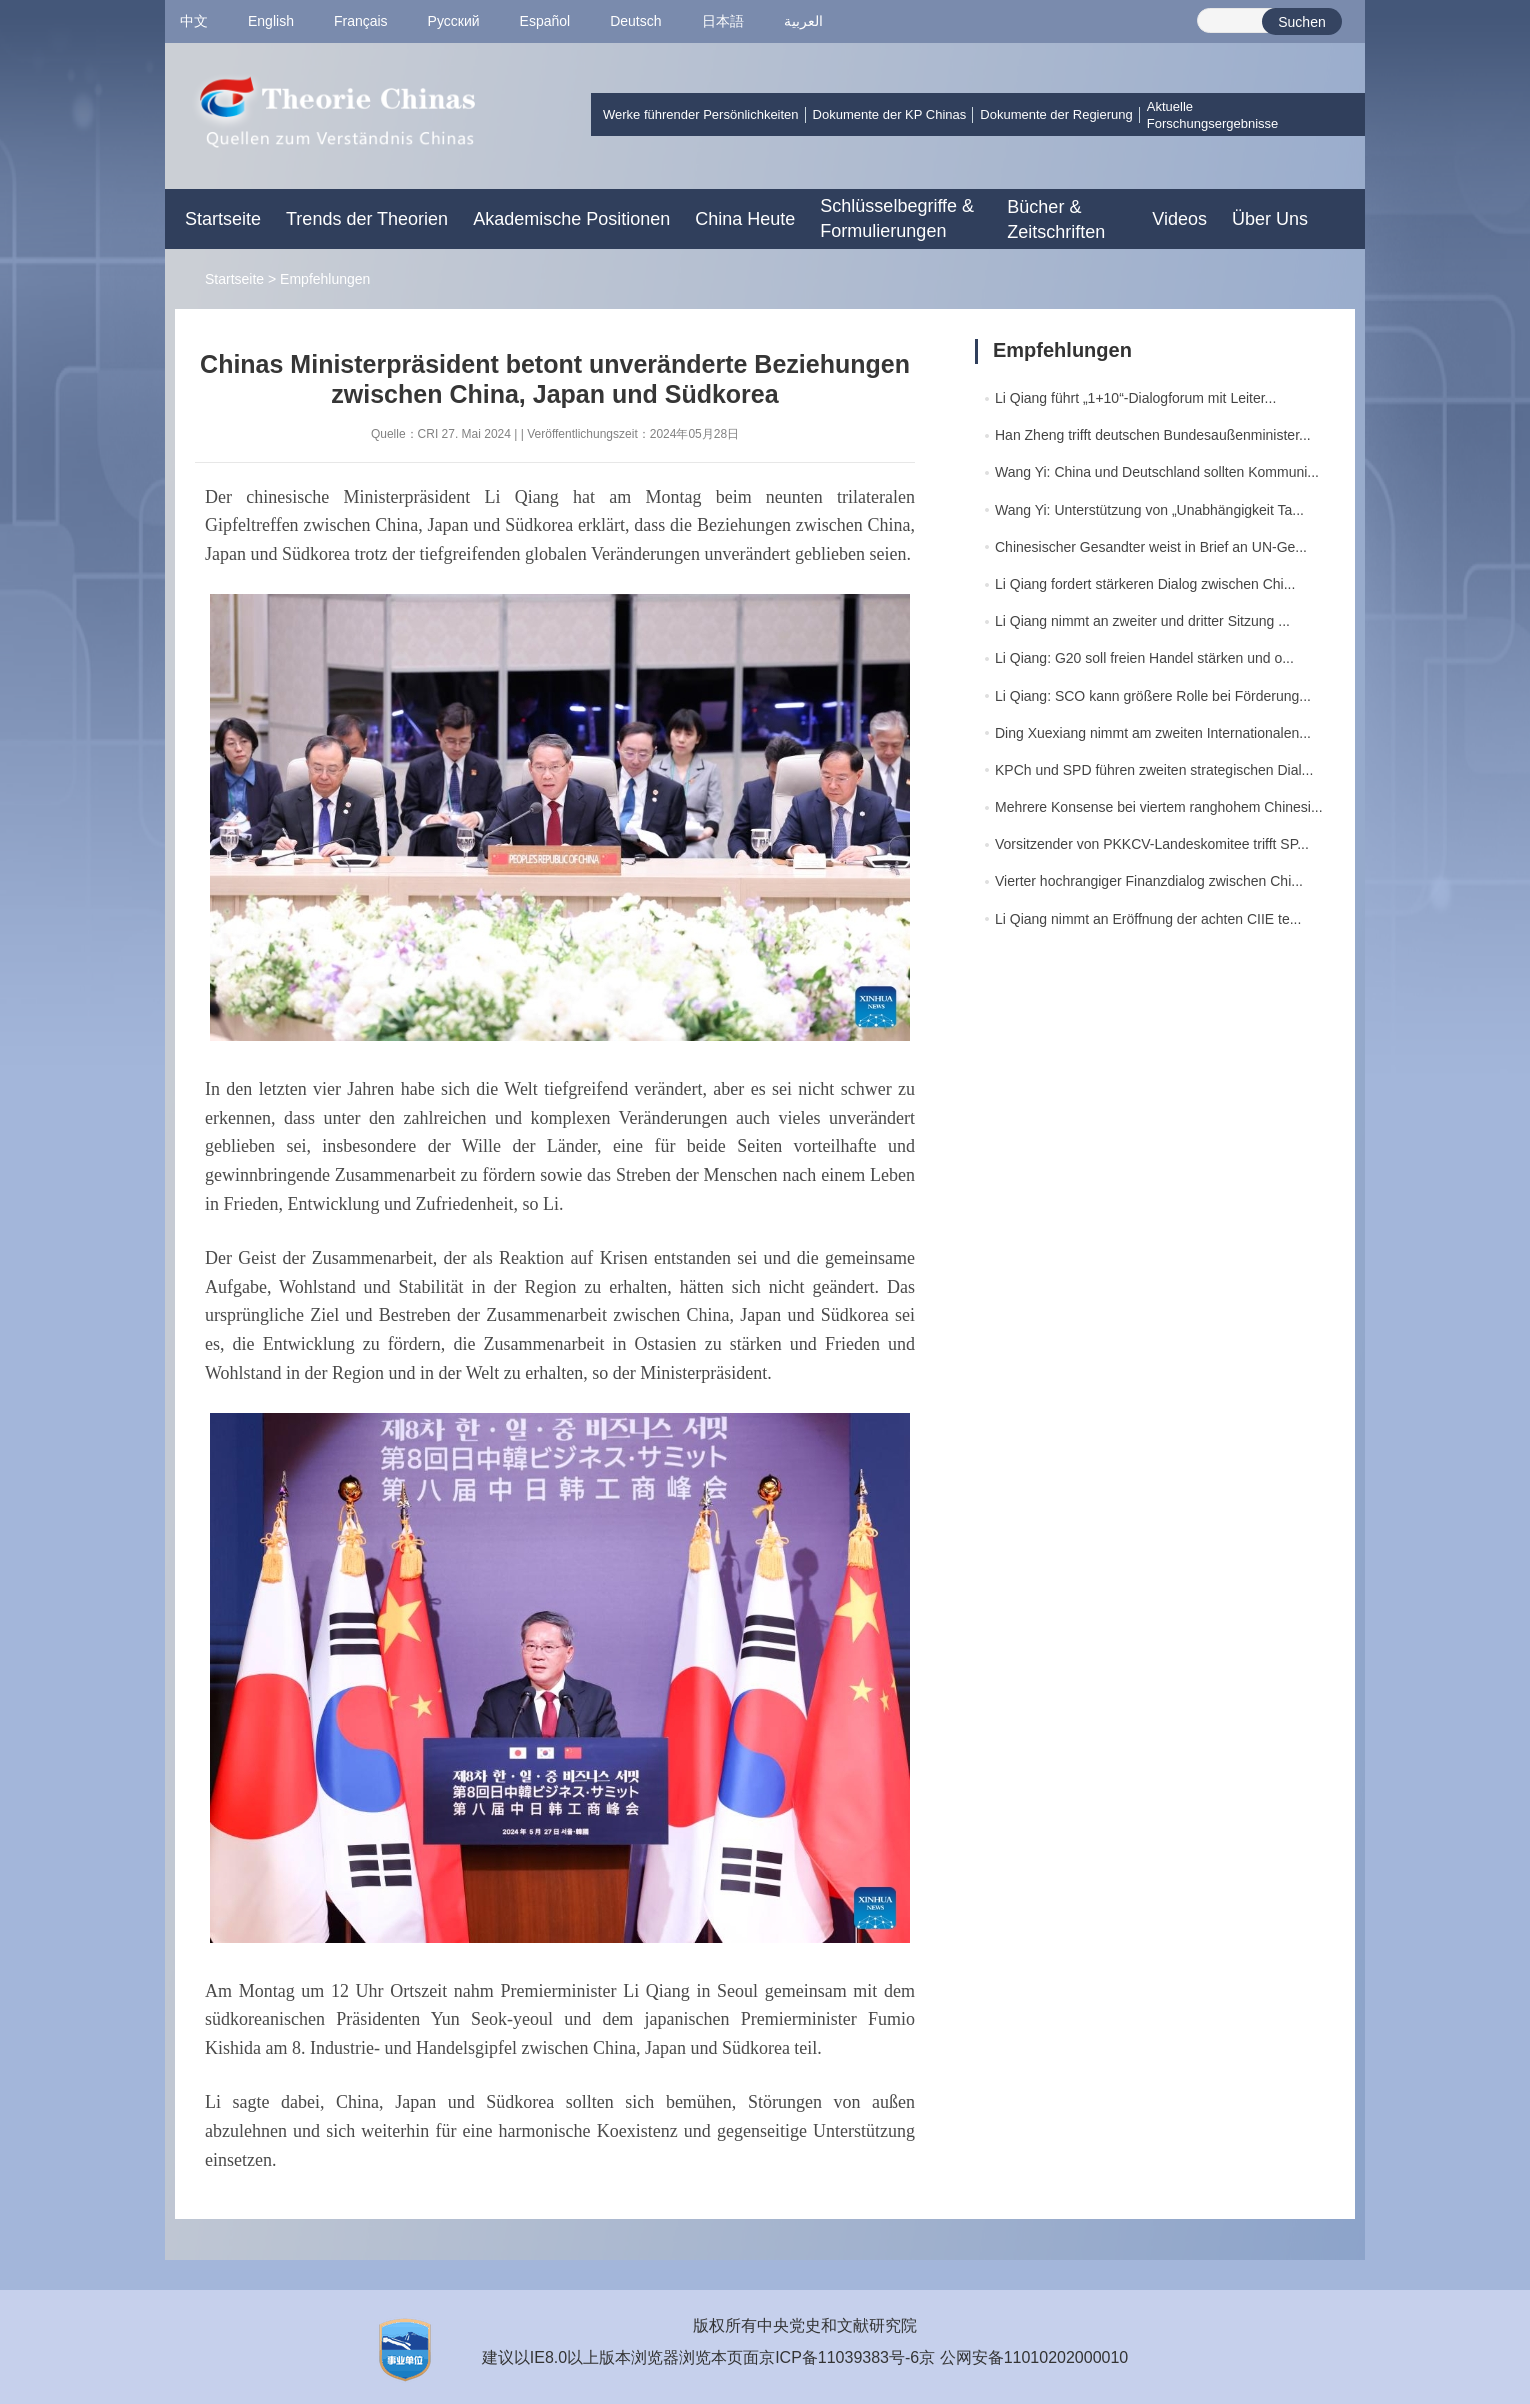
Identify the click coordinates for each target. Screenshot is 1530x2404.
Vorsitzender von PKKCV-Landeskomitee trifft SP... (1152, 844)
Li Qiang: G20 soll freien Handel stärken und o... (1144, 658)
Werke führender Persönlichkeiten (701, 114)
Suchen (1301, 22)
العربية (803, 21)
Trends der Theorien (367, 219)
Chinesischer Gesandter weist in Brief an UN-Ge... (1151, 547)
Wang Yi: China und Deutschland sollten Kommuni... (1157, 472)
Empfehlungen (325, 279)
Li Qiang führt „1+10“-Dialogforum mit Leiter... (1135, 398)
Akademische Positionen (571, 219)
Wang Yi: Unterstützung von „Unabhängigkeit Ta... (1149, 510)
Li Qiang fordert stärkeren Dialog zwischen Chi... (1145, 584)
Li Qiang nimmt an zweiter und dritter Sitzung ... (1142, 621)
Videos (1179, 219)
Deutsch (635, 21)
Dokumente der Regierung (1056, 114)
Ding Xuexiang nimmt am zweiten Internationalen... (1153, 733)
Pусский (454, 21)
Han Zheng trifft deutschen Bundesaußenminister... (1153, 435)
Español (545, 21)
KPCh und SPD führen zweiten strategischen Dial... (1154, 770)
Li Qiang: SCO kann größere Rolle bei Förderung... (1153, 696)
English (271, 21)
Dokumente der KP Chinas (890, 114)
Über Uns (1270, 219)
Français (361, 21)
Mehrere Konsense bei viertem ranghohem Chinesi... (1159, 807)
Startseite (223, 219)
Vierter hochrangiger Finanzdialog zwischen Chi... (1149, 881)
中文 (194, 21)
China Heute (745, 219)
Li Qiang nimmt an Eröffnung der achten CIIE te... (1148, 919)
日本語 (723, 21)
